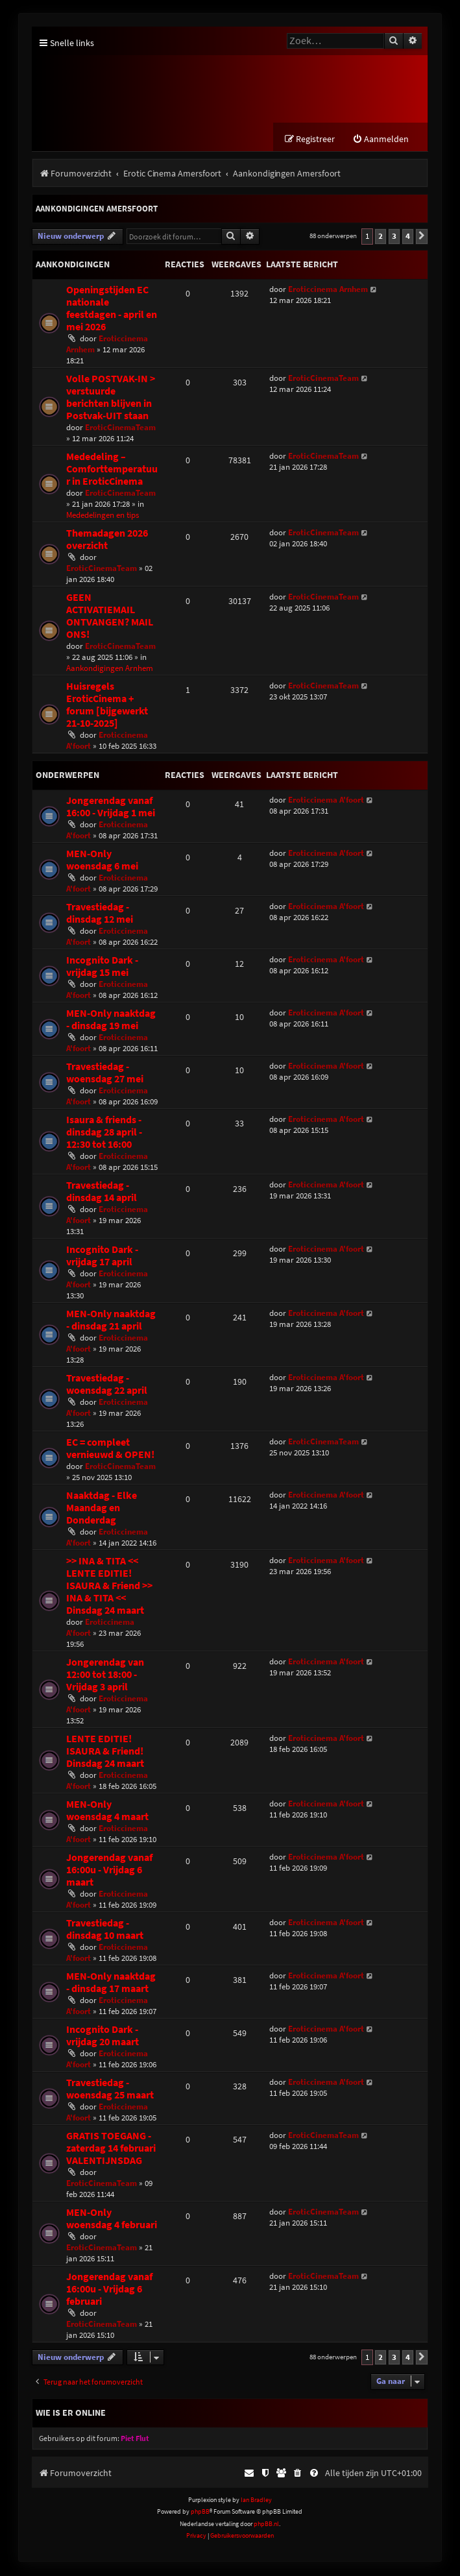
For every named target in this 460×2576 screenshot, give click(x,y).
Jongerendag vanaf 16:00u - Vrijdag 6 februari (109, 2289)
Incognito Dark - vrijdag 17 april (102, 1256)
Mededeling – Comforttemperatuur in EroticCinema (112, 469)
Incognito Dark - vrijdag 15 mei (102, 966)
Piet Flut (135, 2439)
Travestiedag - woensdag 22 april (106, 1384)
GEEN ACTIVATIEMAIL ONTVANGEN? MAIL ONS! (109, 616)
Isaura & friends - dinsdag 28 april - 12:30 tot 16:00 (104, 1132)
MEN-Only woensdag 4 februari (111, 2219)
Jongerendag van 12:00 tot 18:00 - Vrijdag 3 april (105, 1675)
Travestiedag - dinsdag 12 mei (99, 913)
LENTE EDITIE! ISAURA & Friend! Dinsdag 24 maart (105, 1751)
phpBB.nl (266, 2524)
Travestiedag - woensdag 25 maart (110, 2089)
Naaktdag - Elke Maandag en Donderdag (101, 1508)
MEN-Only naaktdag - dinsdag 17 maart (111, 1983)
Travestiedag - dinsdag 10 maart (104, 1929)
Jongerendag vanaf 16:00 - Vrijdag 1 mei (110, 807)
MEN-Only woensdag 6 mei (102, 860)
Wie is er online (71, 2413)
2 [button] (380, 237)
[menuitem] (380, 140)
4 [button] (408, 237)
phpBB (200, 2513)
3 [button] (394, 237)
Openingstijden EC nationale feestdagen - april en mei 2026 (111, 309)
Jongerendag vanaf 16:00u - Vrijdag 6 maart (109, 1870)
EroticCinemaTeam (120, 427)
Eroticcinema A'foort (326, 800)
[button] (421, 237)
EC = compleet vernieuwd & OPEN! (110, 1449)
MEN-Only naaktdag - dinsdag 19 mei (111, 1020)
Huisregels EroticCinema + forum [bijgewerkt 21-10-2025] (107, 705)
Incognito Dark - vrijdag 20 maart (102, 2036)
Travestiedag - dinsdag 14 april (101, 1192)
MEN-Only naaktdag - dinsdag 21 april (111, 1320)
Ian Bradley (256, 2500)
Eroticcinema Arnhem (328, 289)
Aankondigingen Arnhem (109, 668)
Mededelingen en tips (102, 515)
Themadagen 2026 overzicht (107, 540)
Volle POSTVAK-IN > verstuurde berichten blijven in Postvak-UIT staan (110, 397)
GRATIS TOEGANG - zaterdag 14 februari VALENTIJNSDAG (111, 2148)
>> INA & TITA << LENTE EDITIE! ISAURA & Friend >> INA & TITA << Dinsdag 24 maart (109, 1586)
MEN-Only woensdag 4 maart (107, 1811)
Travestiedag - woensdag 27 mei (104, 1073)
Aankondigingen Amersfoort (97, 209)
